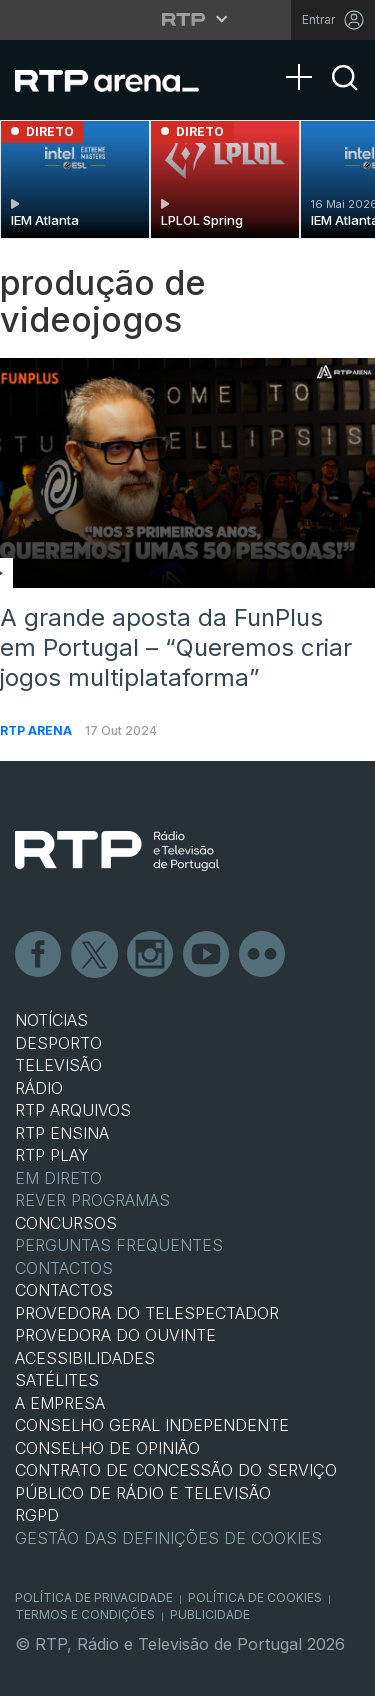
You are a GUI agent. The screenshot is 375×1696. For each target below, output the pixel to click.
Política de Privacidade (94, 1597)
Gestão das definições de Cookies (168, 1538)
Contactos (64, 1268)
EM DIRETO (58, 1178)
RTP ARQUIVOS (73, 1110)
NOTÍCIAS (51, 1020)
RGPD (37, 1515)
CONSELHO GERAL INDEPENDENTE (152, 1425)
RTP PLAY (52, 1155)
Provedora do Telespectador (147, 1313)
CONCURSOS (66, 1223)
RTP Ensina (62, 1133)
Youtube (207, 955)
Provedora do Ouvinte (115, 1335)
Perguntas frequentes (119, 1245)
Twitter (95, 955)
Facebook (39, 955)
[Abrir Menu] (305, 57)
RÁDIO (39, 1088)
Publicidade (210, 1614)
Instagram (151, 955)
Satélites (57, 1380)
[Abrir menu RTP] (187, 19)
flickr (263, 955)
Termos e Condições (85, 1614)
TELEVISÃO (58, 1065)
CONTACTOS (64, 1290)
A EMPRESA (60, 1403)
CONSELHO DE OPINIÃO (107, 1448)
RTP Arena (37, 730)
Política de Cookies (255, 1597)
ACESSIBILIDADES (85, 1358)
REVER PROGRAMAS (92, 1200)
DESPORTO (58, 1043)
